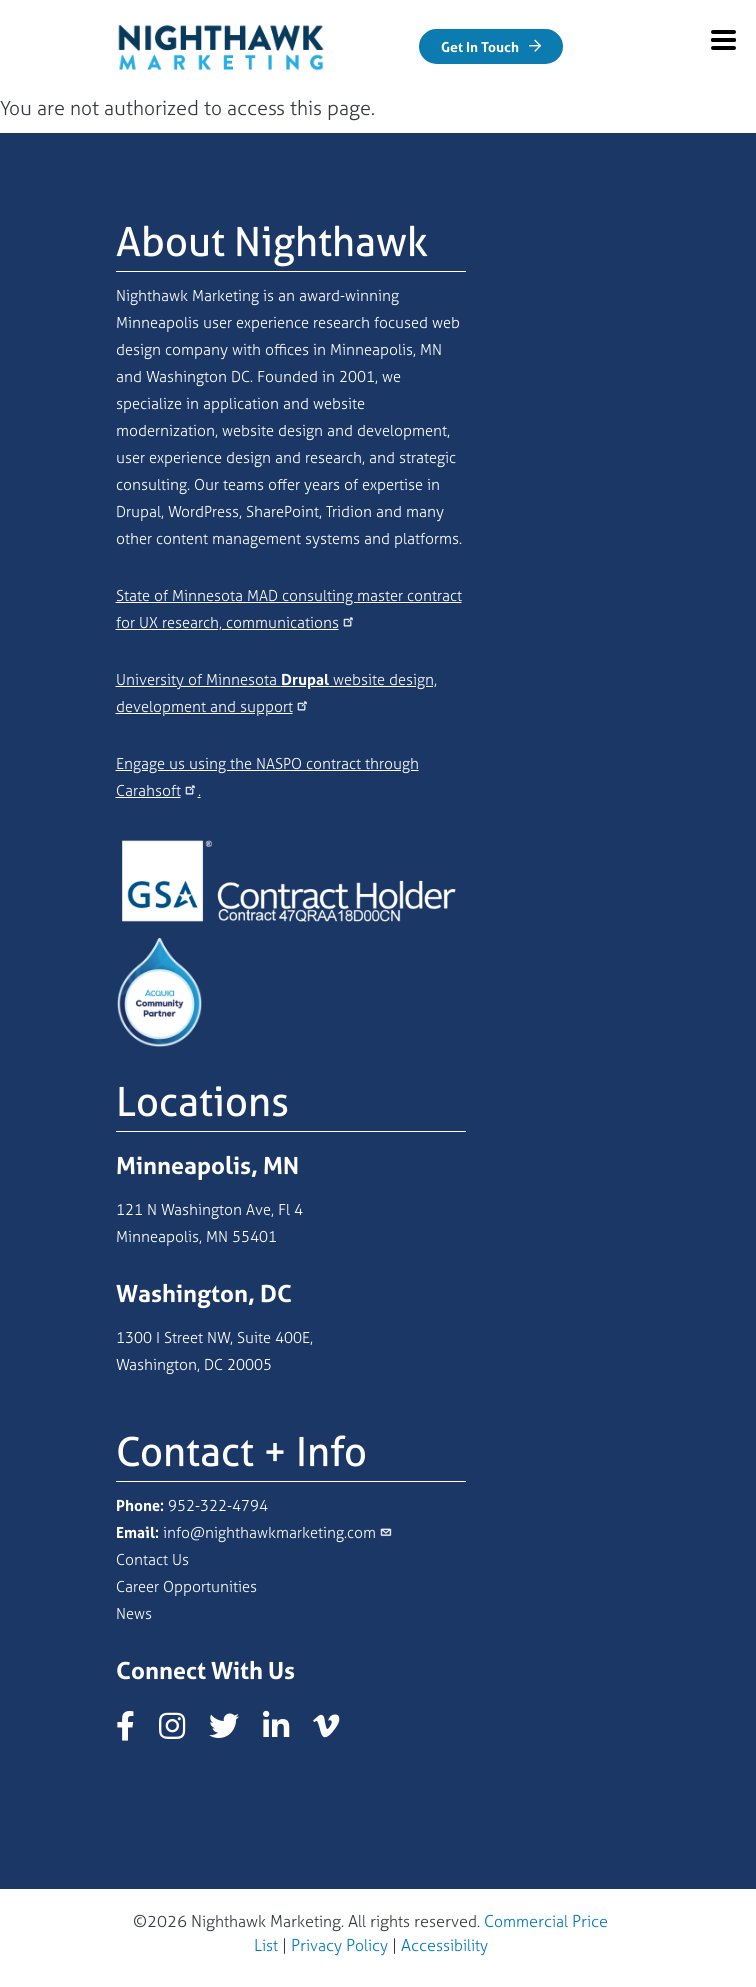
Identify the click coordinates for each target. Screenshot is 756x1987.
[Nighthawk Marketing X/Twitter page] (234, 1731)
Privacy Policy (339, 1945)
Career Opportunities (186, 1586)
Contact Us (152, 1559)
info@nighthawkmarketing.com (269, 1532)
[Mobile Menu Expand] (723, 40)
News (134, 1613)
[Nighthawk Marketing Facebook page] (135, 1731)
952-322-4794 (218, 1505)
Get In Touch (480, 46)
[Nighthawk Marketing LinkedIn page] (286, 1731)
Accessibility (444, 1945)
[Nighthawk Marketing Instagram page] (182, 1731)
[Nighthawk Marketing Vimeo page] (336, 1731)
